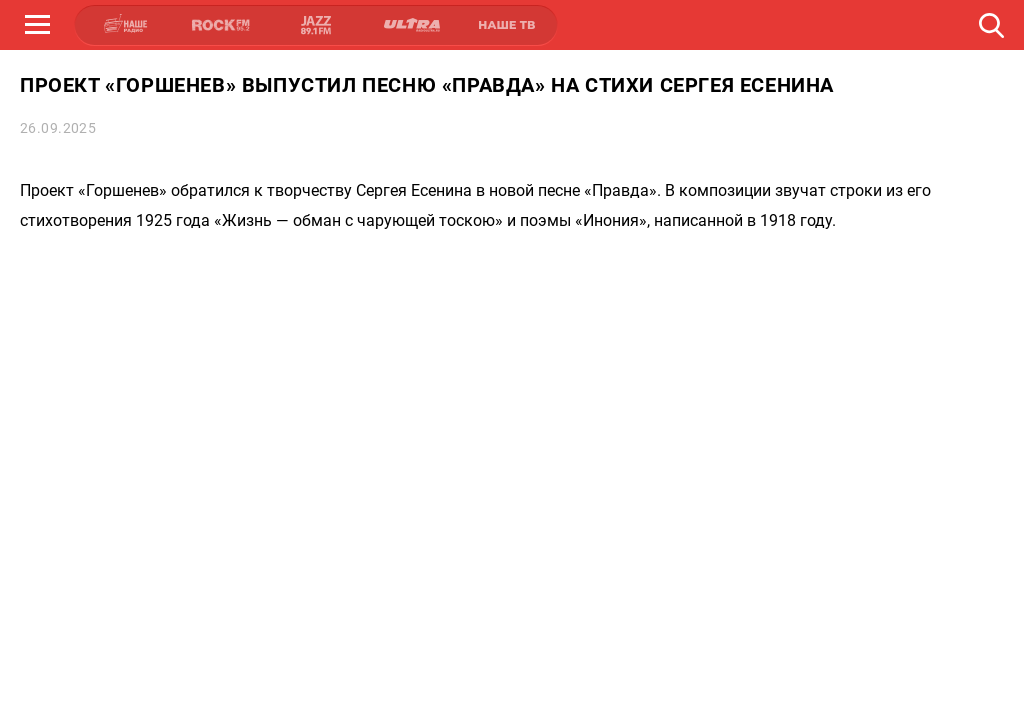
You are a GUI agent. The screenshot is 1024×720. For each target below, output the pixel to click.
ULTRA (411, 25)
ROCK (221, 25)
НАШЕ (126, 25)
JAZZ (316, 25)
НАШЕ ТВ (506, 25)
